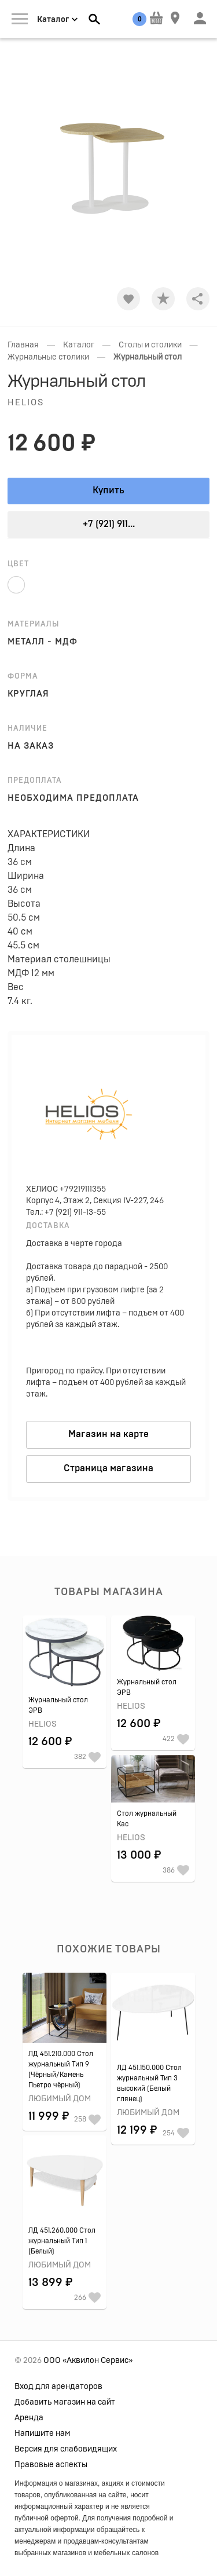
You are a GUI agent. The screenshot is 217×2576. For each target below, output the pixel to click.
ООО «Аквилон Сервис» (88, 2361)
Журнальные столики (48, 357)
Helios (26, 402)
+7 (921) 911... (109, 524)
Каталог (78, 345)
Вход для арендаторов (58, 2387)
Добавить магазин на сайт (64, 2402)
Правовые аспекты (50, 2465)
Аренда (28, 2418)
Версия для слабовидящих (65, 2449)
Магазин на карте (108, 1434)
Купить (108, 490)
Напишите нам (42, 2434)
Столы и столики (150, 345)
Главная (23, 345)
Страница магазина (108, 1468)
